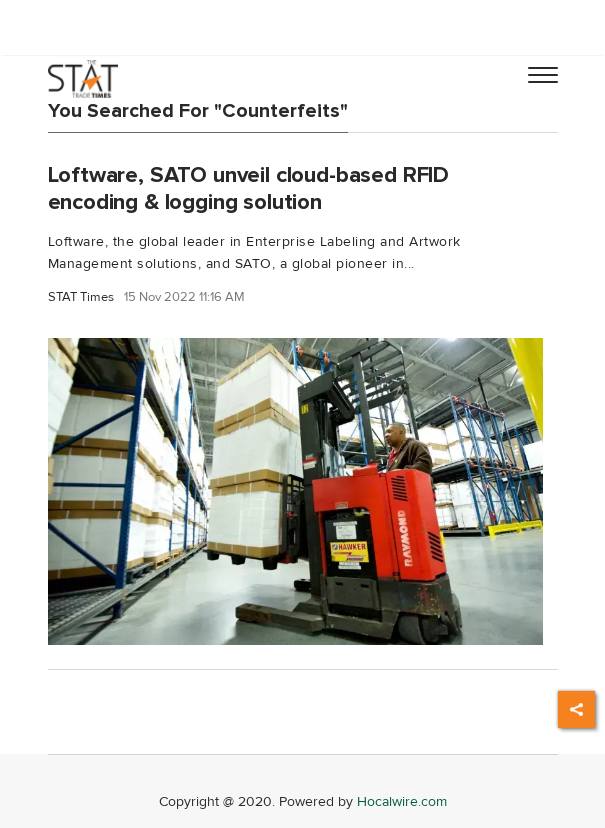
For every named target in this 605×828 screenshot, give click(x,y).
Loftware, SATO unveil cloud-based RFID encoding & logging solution (249, 188)
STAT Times (81, 297)
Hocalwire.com (402, 801)
